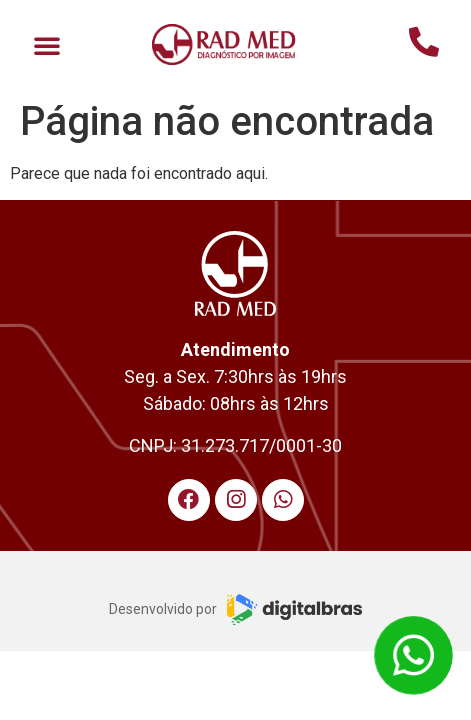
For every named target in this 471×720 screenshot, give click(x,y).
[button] (47, 45)
